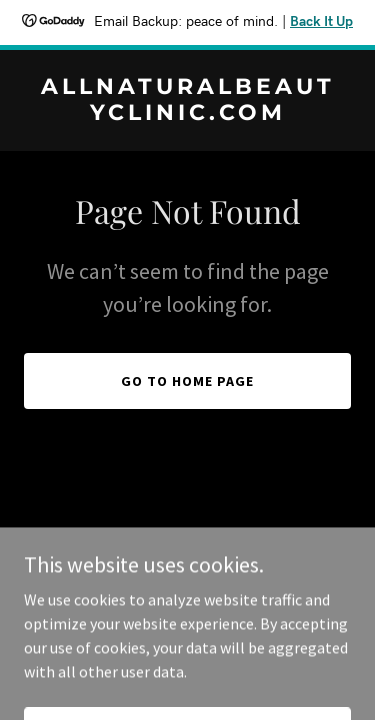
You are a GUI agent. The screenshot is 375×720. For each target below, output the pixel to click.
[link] (187, 114)
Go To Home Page (187, 381)
